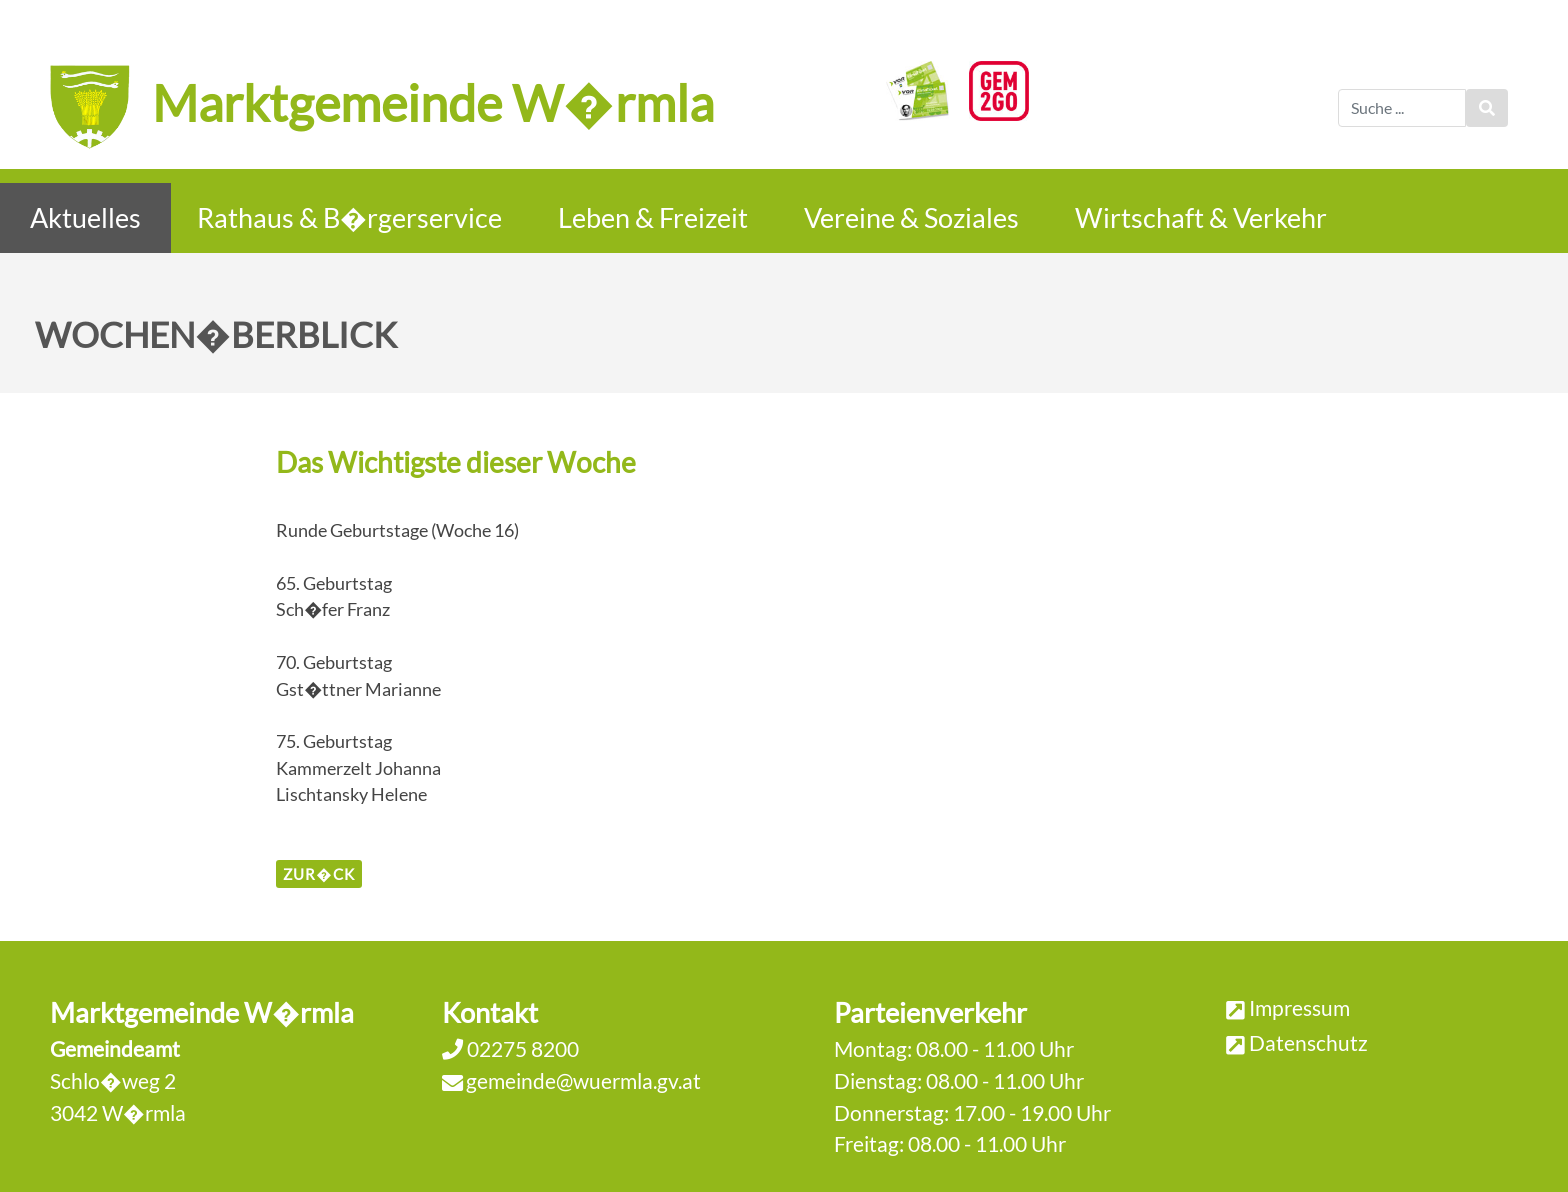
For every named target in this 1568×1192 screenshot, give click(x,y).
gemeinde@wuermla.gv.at (583, 1080)
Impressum (1299, 1007)
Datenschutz (1308, 1042)
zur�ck (318, 874)
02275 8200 (521, 1048)
